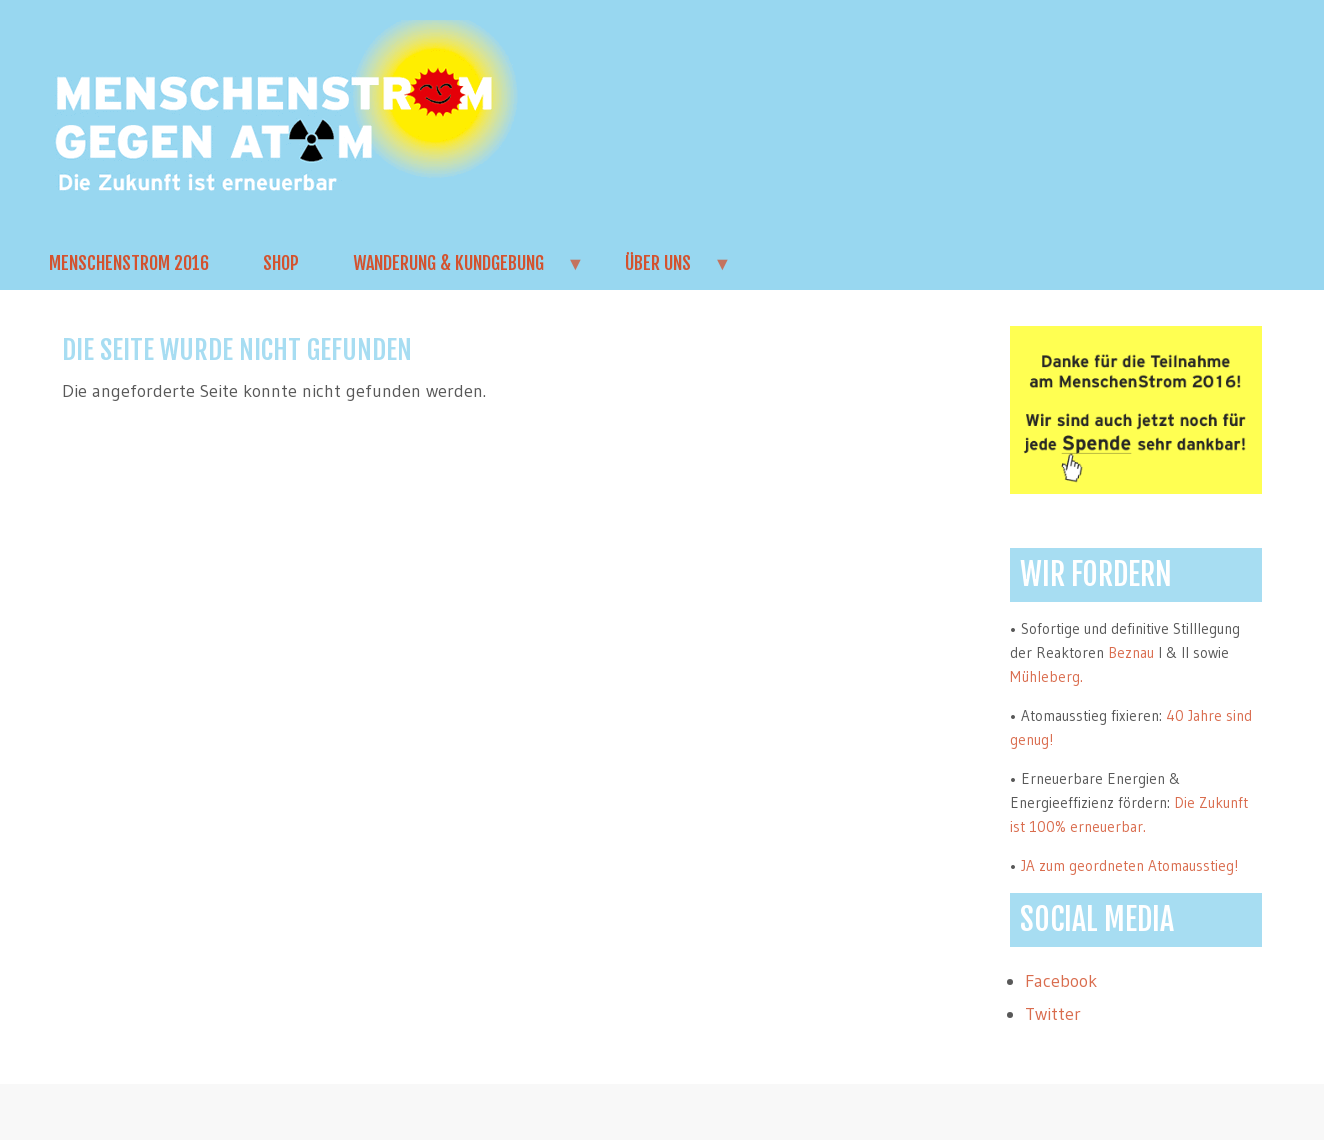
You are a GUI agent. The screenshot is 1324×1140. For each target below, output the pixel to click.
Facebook (1061, 981)
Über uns (665, 271)
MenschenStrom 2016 (129, 263)
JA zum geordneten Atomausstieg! (1129, 865)
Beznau (1131, 652)
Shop (281, 263)
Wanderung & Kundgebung (455, 271)
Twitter (1053, 1014)
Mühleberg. (1046, 676)
